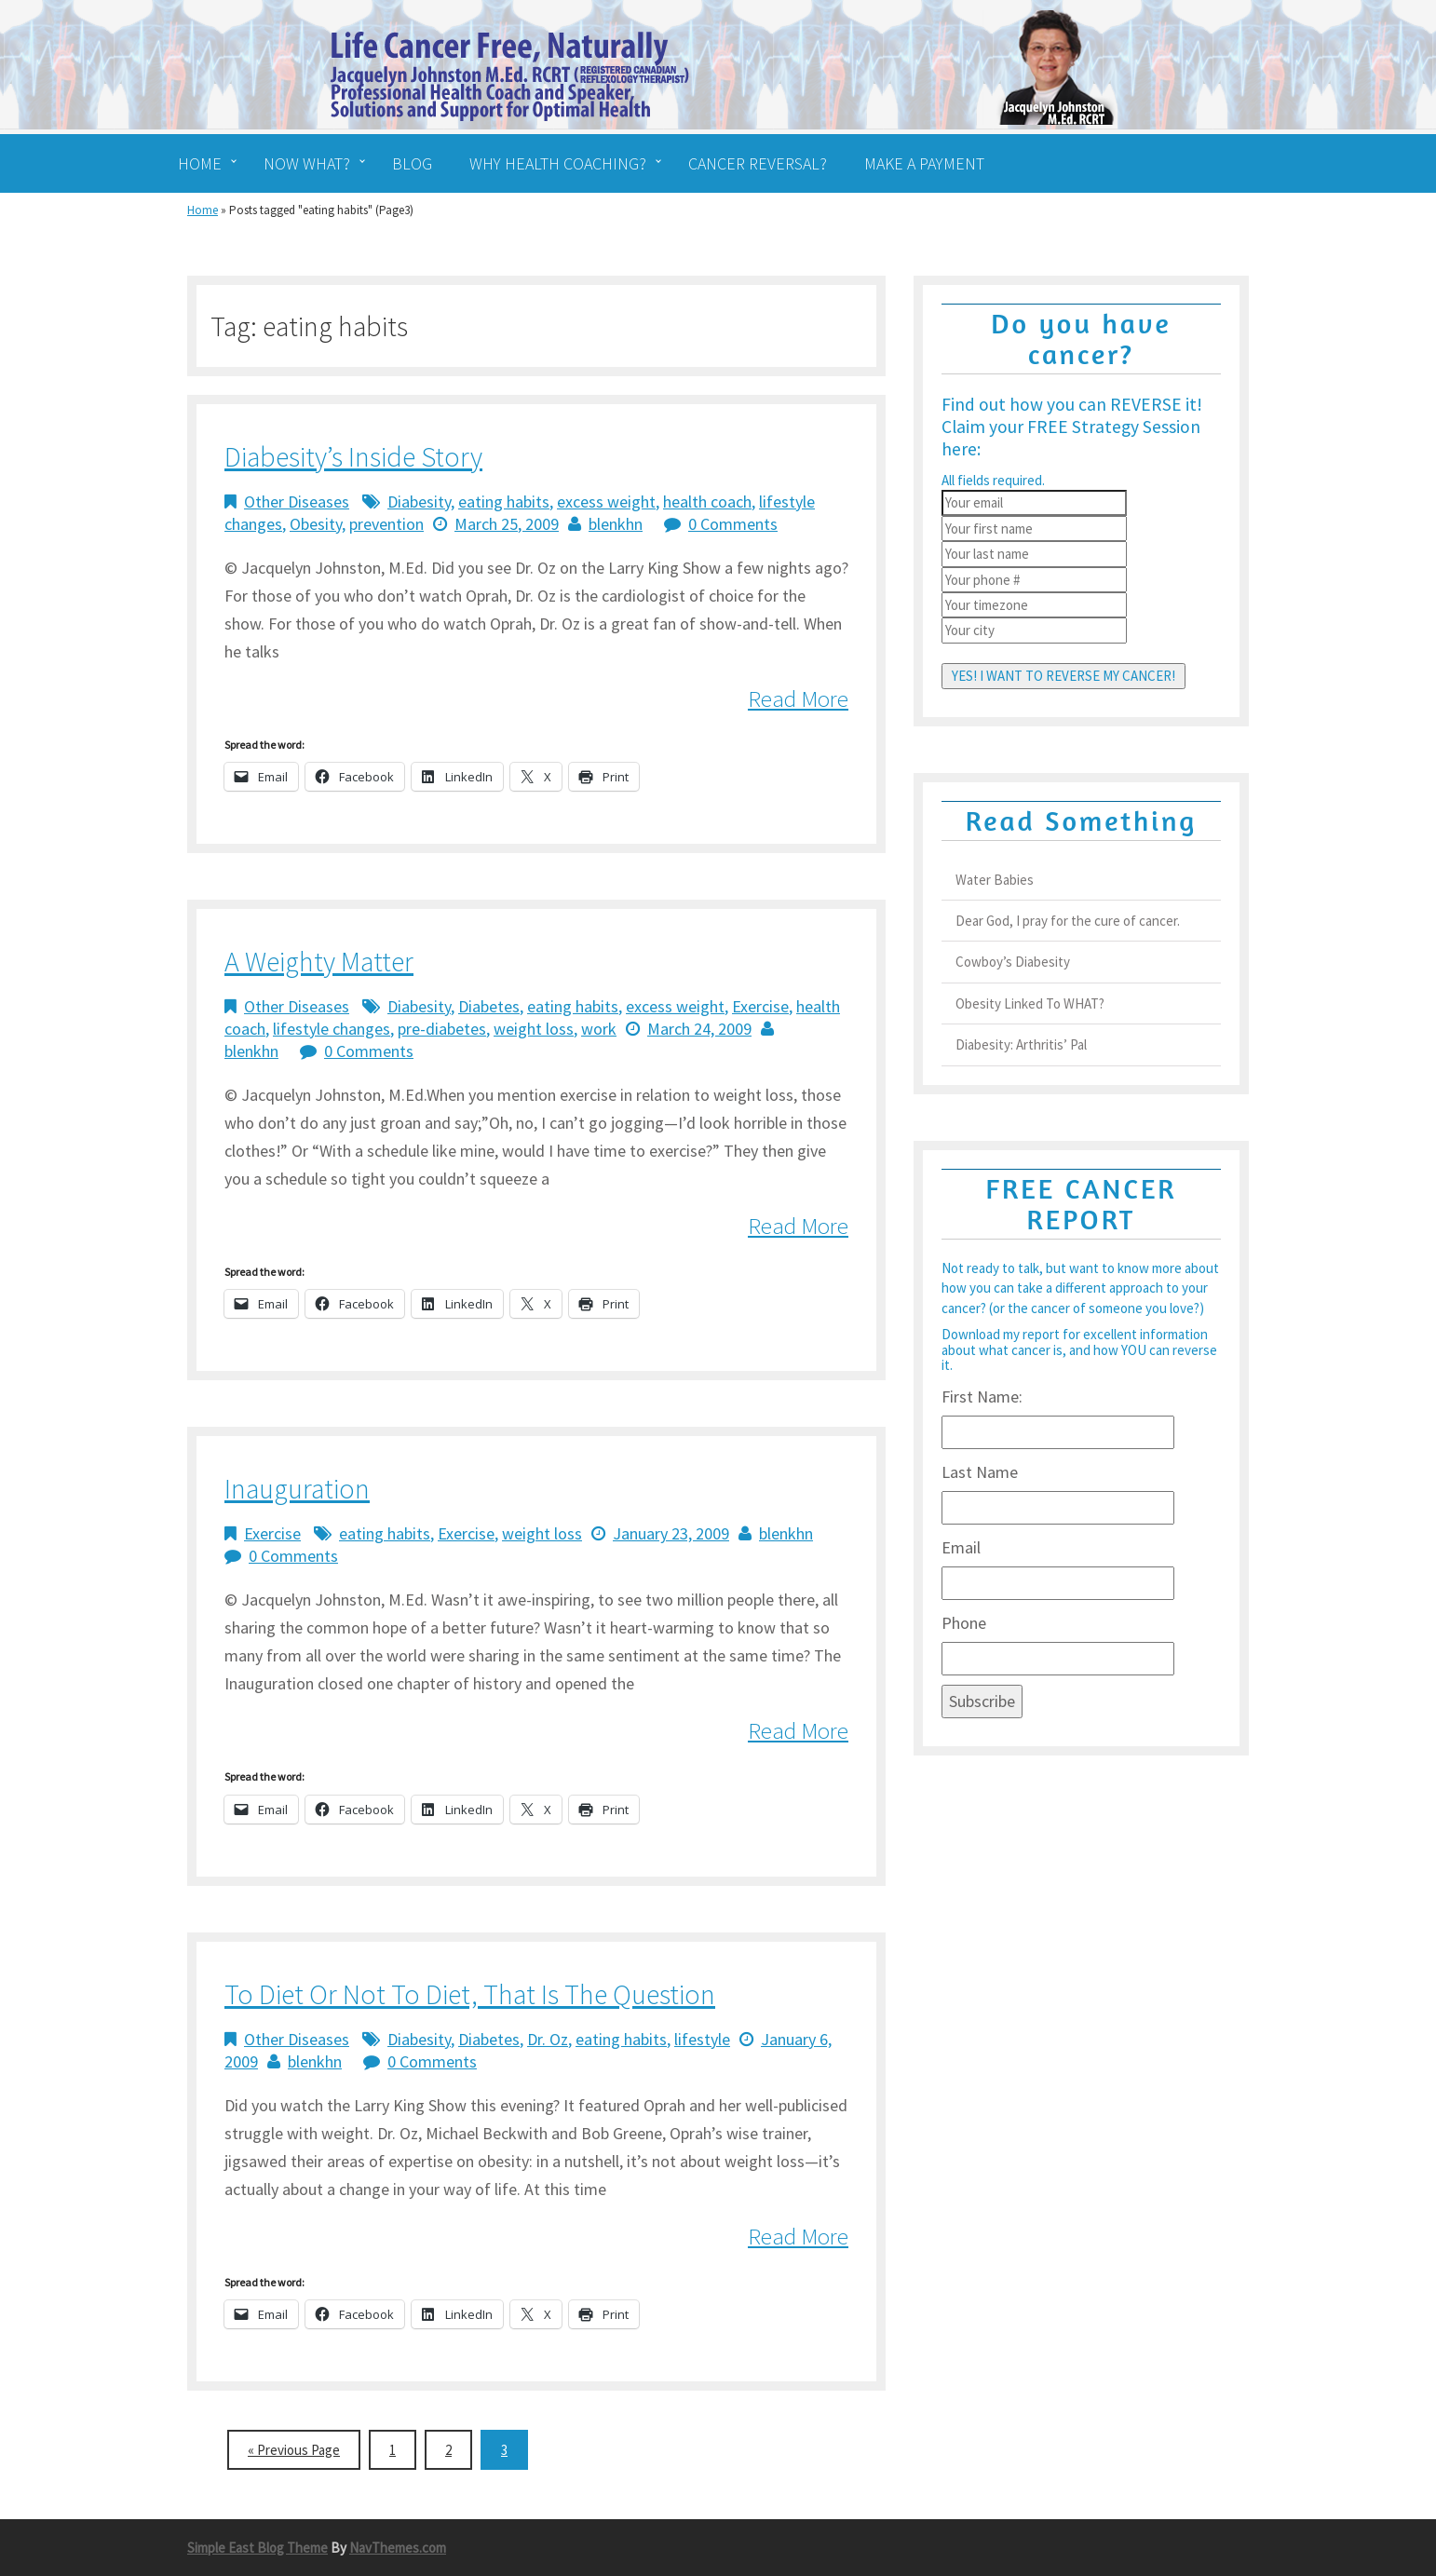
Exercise (760, 1006)
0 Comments (733, 524)
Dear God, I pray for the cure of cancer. (1067, 920)
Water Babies (994, 879)
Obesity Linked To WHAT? (1029, 1003)
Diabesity (419, 501)
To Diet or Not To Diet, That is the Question (469, 1994)
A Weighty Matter (318, 961)
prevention (386, 524)
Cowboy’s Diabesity (1012, 961)
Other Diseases (296, 501)
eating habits (503, 501)
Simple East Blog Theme (257, 2547)
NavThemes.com (397, 2547)
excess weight (606, 501)
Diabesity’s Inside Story (353, 456)
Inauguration (297, 1488)
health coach (707, 501)
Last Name (980, 1472)
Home (202, 210)
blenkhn (616, 524)
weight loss (534, 1028)
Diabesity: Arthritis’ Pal (1021, 1044)
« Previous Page (294, 2450)
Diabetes (489, 1006)
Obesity (316, 524)
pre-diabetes (442, 1028)
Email (961, 1547)
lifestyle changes (331, 1028)
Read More (798, 698)
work (598, 1028)
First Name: (982, 1396)
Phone (964, 1623)
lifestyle (702, 2039)
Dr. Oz (547, 2039)
